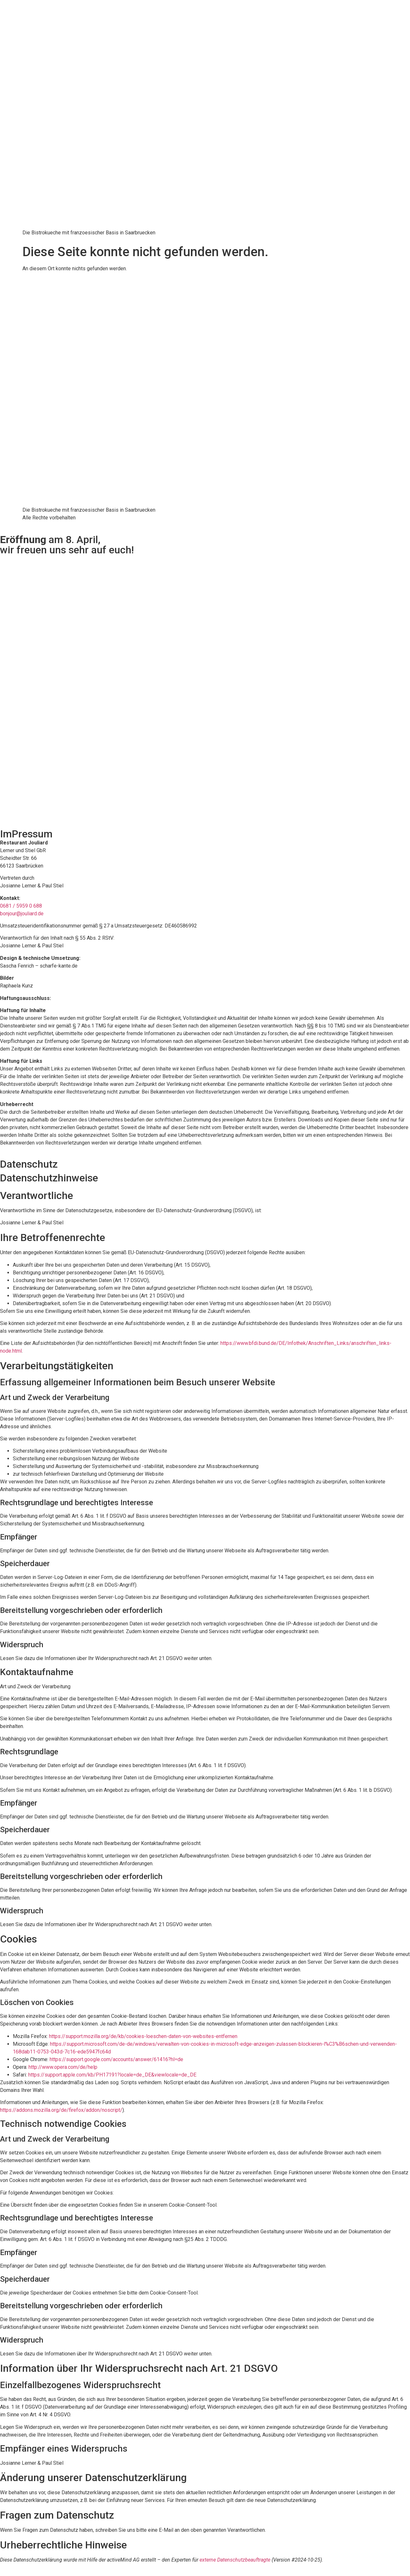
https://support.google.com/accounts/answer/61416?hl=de (116, 2059)
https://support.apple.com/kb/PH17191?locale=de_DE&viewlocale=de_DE (112, 2075)
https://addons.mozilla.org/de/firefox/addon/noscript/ (61, 2110)
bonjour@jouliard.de (22, 913)
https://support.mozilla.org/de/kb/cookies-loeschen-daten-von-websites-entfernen (143, 2036)
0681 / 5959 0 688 (21, 906)
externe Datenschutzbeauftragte (235, 2560)
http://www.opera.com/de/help (63, 2067)
